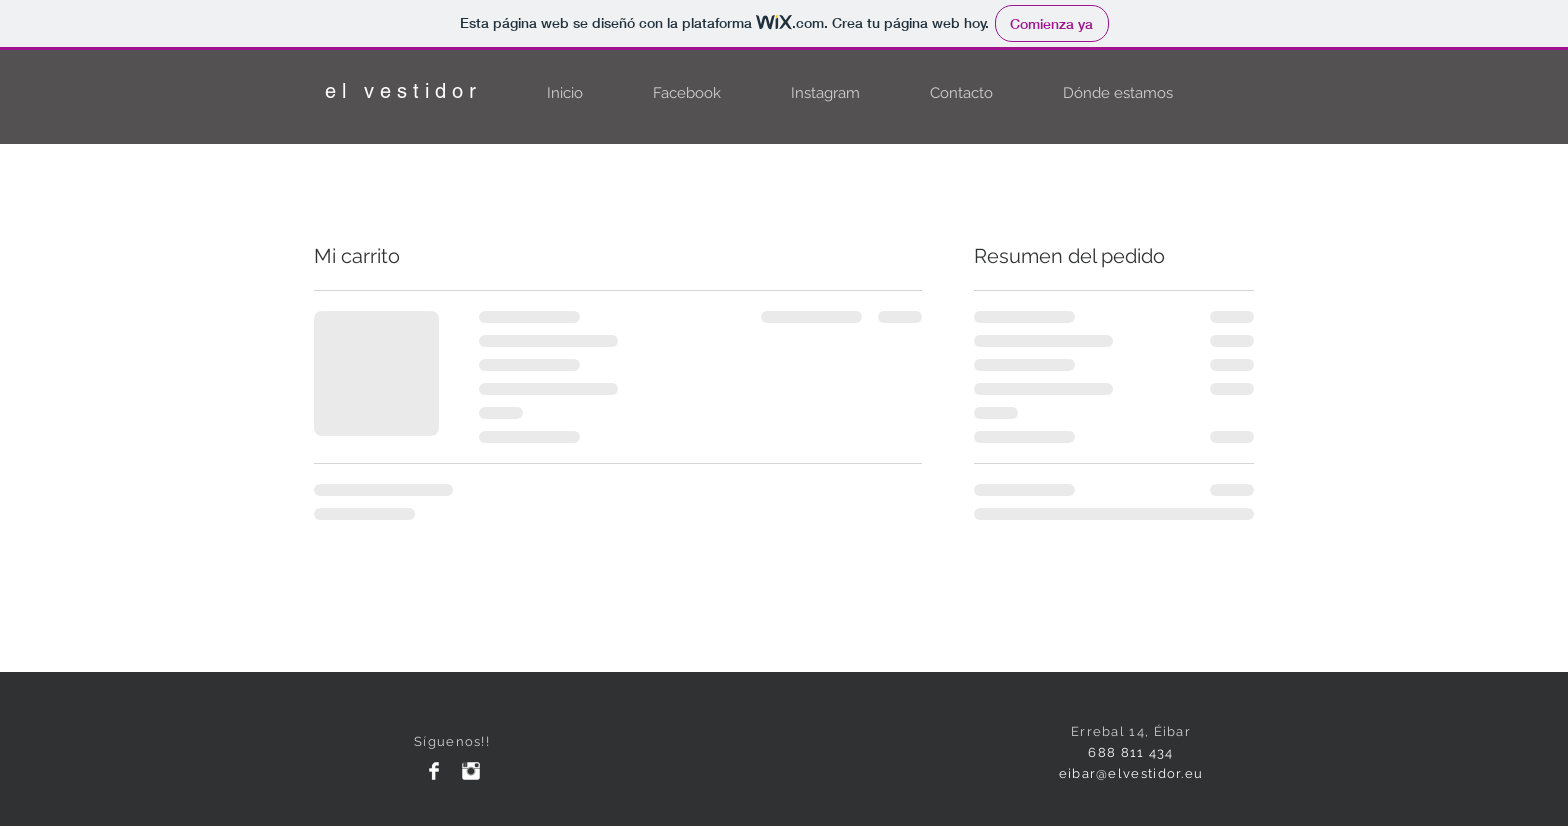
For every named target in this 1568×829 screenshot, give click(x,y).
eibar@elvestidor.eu (1131, 773)
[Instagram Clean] (471, 771)
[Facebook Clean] (434, 771)
